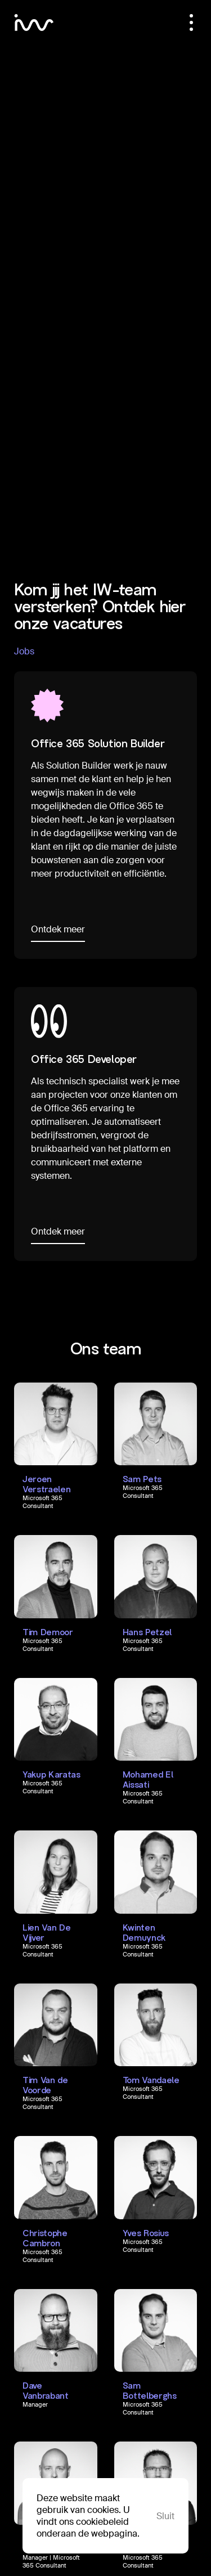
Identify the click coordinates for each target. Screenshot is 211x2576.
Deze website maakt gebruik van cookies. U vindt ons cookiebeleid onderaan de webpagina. (88, 2515)
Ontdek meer (58, 929)
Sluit (165, 2516)
